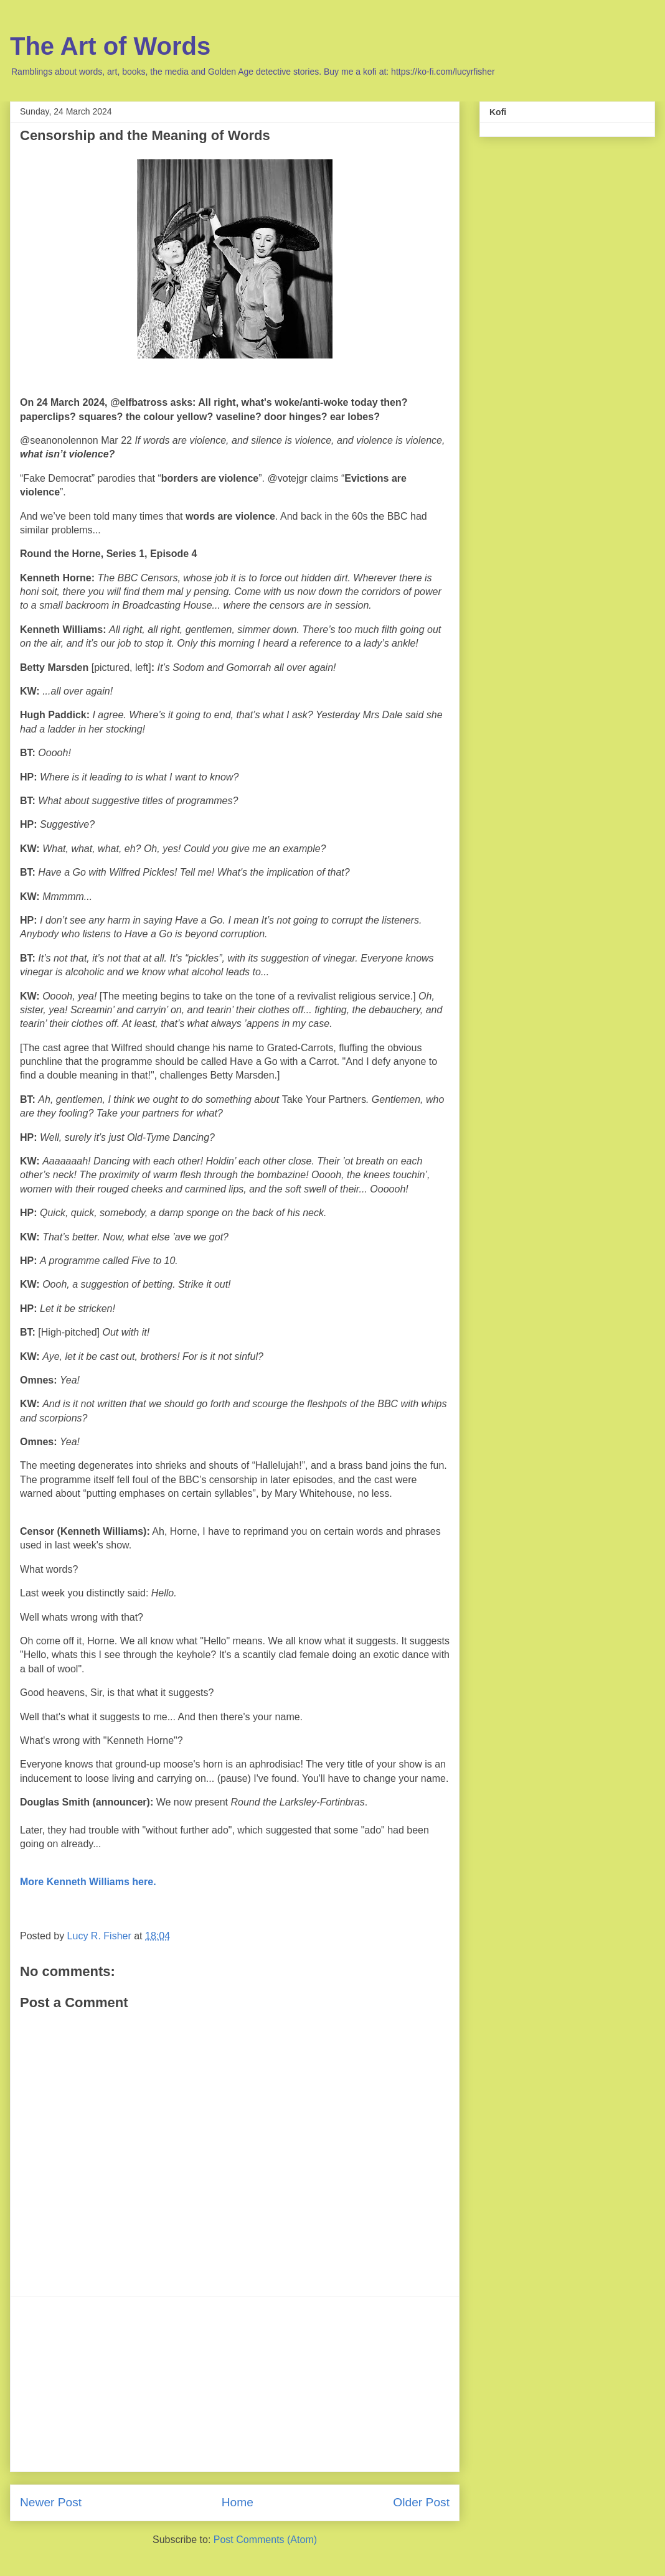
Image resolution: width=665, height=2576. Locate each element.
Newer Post (51, 2502)
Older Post (421, 2502)
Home (237, 2502)
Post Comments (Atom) (265, 2539)
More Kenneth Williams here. (88, 1881)
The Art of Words (110, 46)
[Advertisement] (234, 2384)
